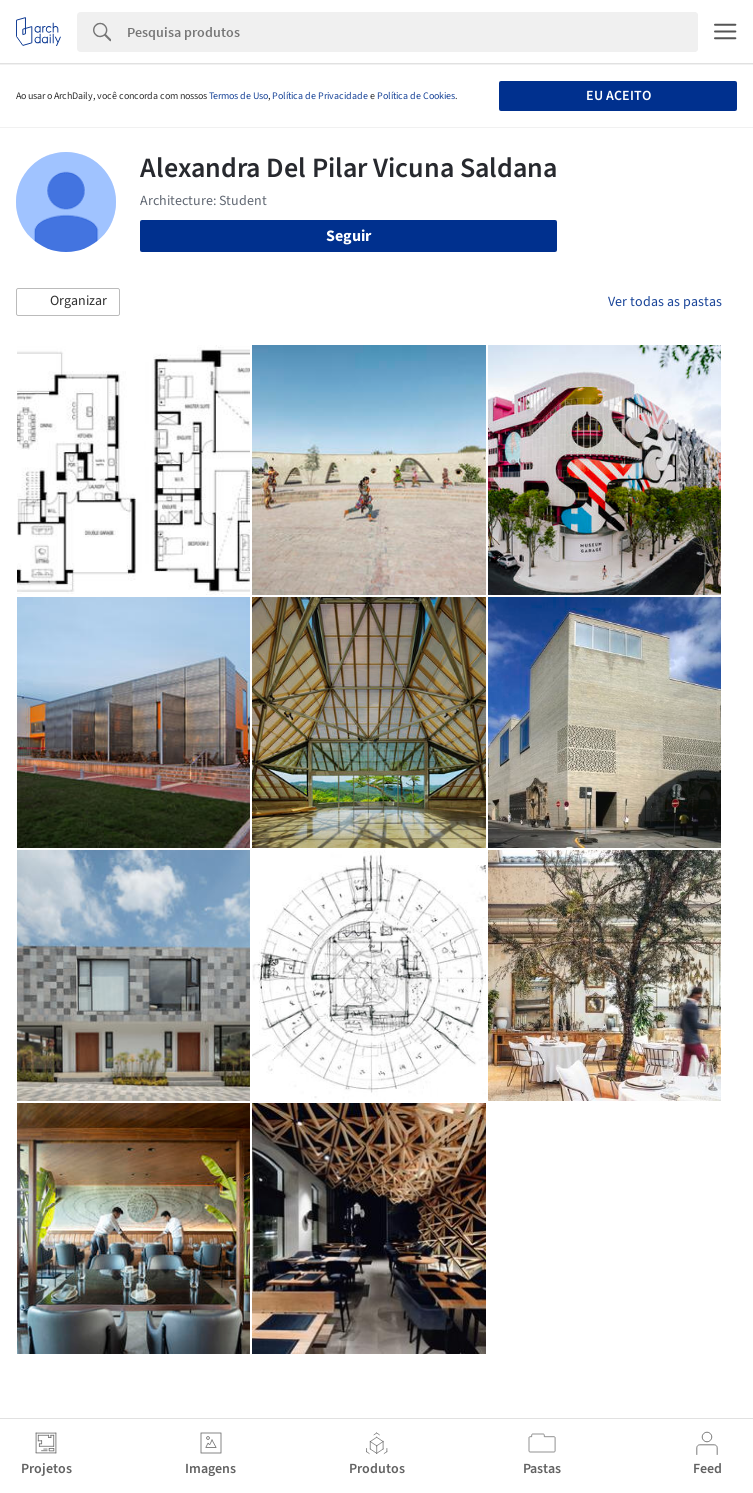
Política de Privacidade (320, 96)
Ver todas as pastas (665, 302)
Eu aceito (618, 96)
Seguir (348, 236)
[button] (68, 302)
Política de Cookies (416, 96)
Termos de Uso (238, 96)
